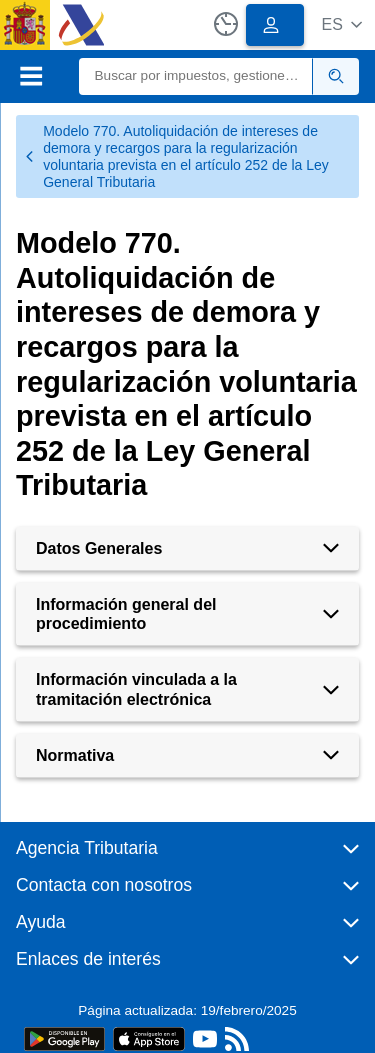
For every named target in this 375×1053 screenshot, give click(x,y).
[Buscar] (196, 76)
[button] (341, 24)
